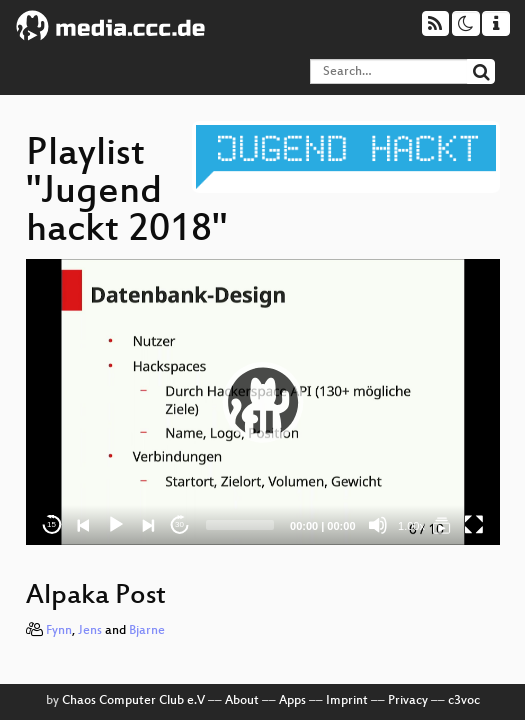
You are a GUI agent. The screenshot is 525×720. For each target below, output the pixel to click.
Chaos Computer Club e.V (133, 701)
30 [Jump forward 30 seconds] (179, 524)
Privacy (408, 701)
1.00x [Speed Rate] (411, 526)
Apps (292, 701)
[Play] (116, 525)
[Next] (148, 525)
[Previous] (84, 525)
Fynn (59, 631)
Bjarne (147, 631)
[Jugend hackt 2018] (442, 525)
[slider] (240, 525)
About (242, 701)
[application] (263, 402)
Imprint (347, 701)
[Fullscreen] (474, 525)
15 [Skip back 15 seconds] (51, 524)
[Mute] (378, 525)
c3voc (464, 701)
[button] (263, 402)
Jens (90, 631)
